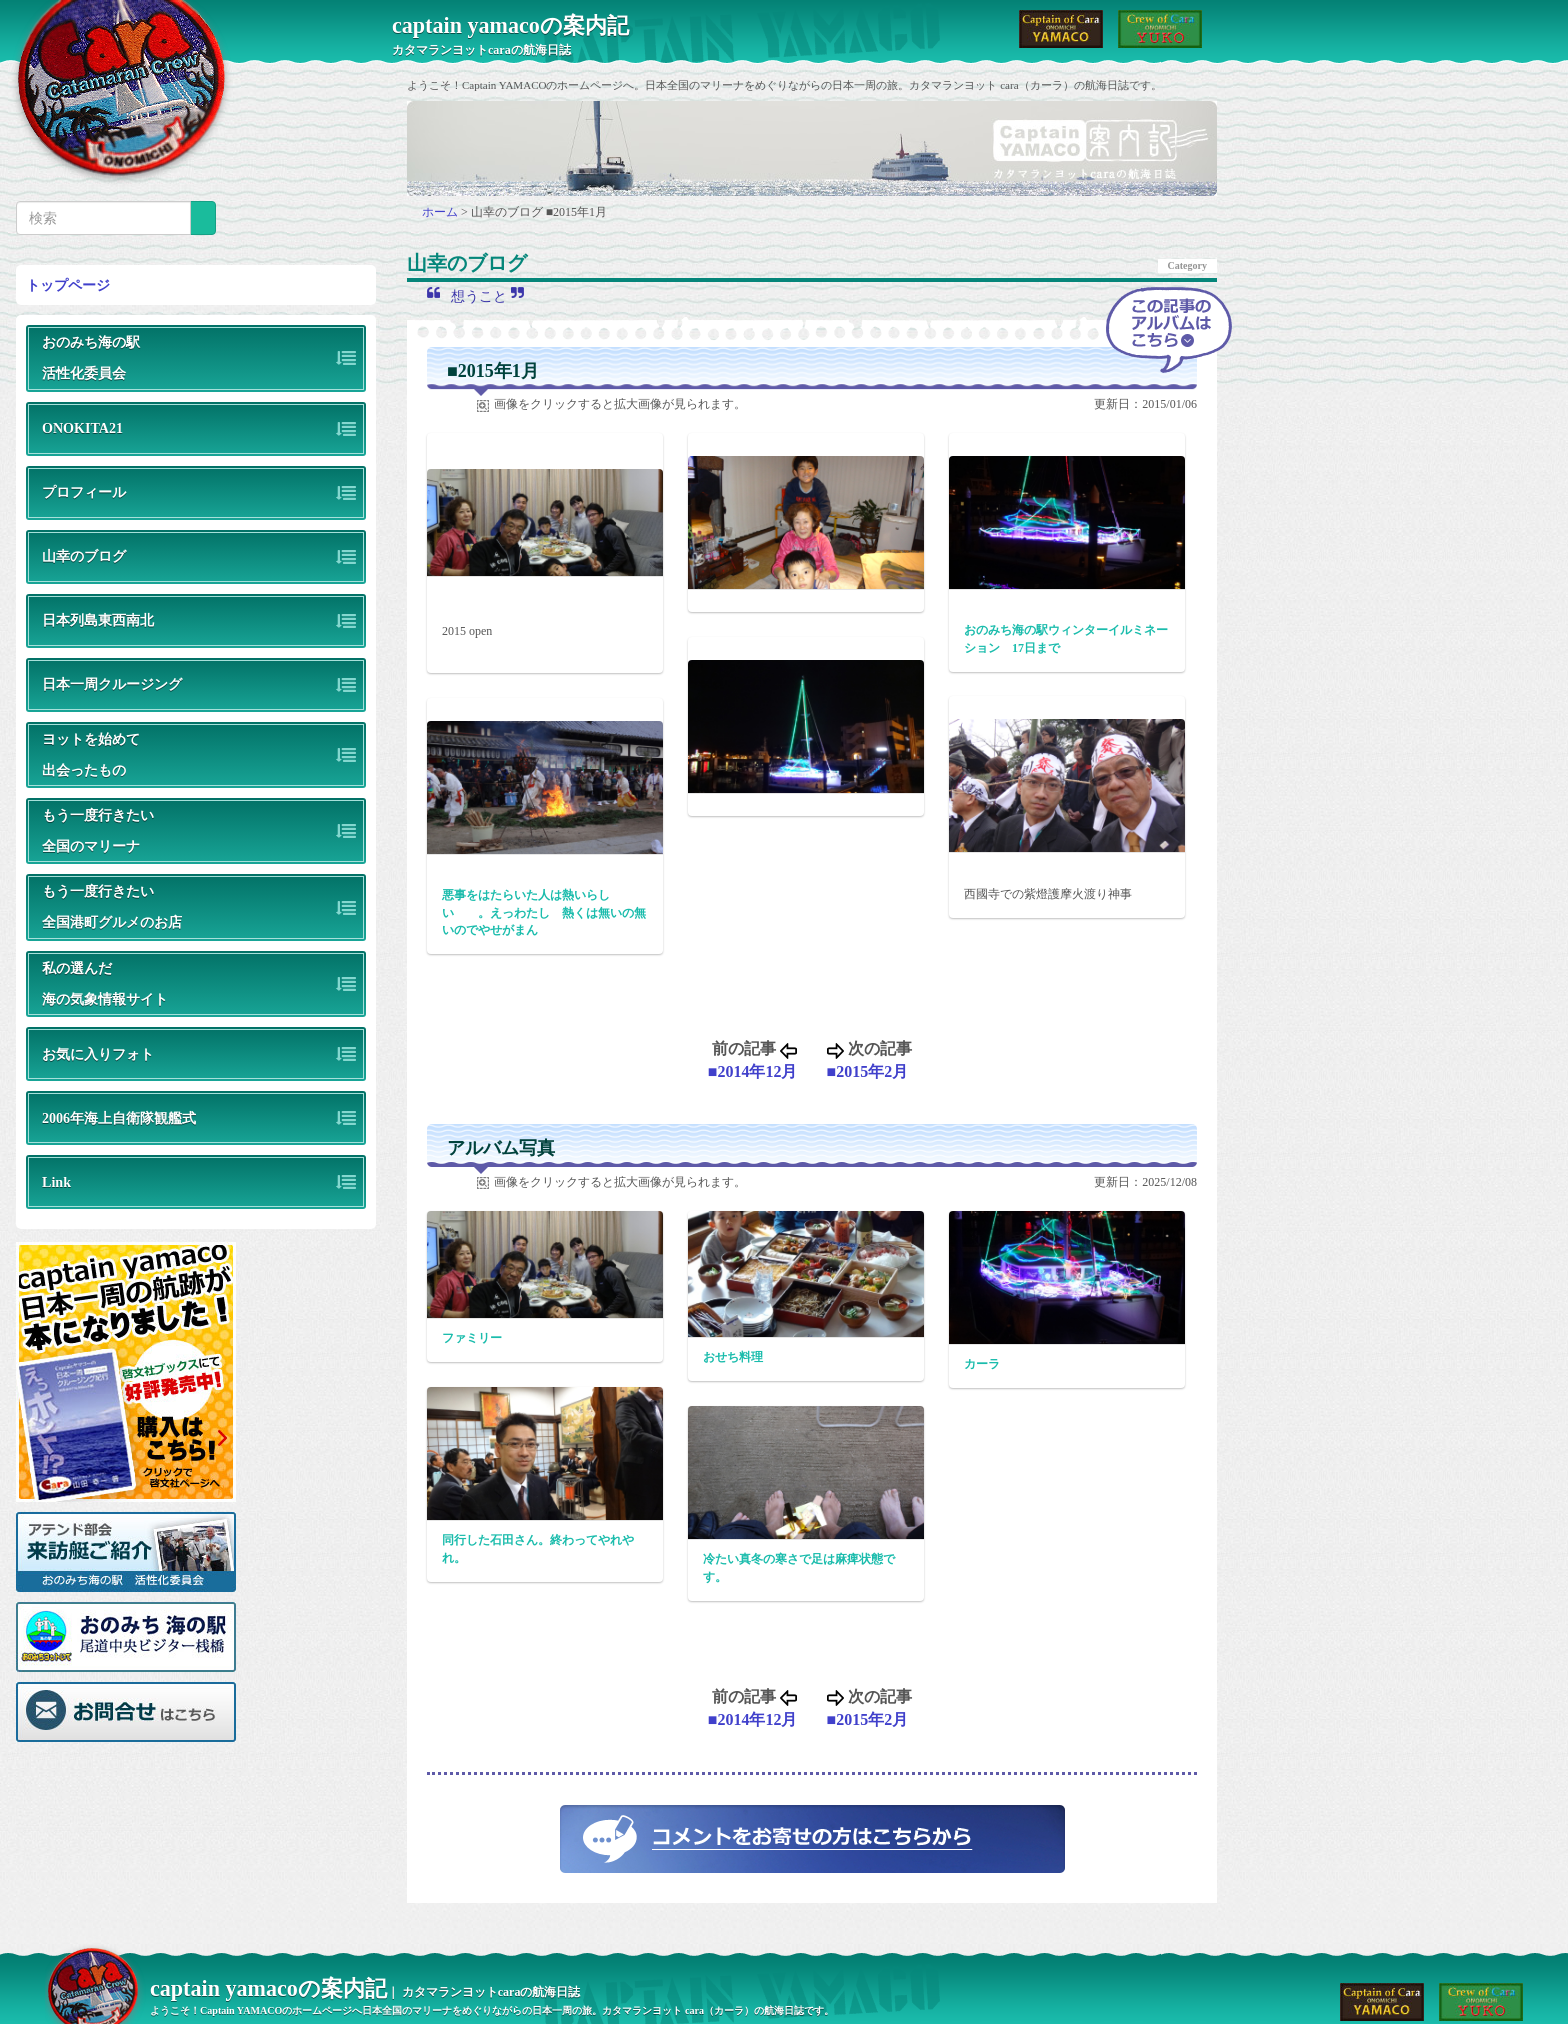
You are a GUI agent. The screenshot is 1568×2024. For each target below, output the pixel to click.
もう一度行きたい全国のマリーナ (98, 830)
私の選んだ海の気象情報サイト (105, 983)
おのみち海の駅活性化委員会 (91, 357)
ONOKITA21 (82, 428)
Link (56, 1182)
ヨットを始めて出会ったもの (91, 754)
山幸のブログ (84, 556)
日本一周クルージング (112, 684)
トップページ (68, 285)
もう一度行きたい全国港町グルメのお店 (112, 906)
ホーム (441, 212)
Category (1187, 265)
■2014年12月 (753, 1071)
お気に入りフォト (98, 1054)
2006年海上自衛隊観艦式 (119, 1118)
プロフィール (84, 492)
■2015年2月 (868, 1071)
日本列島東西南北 (98, 620)
